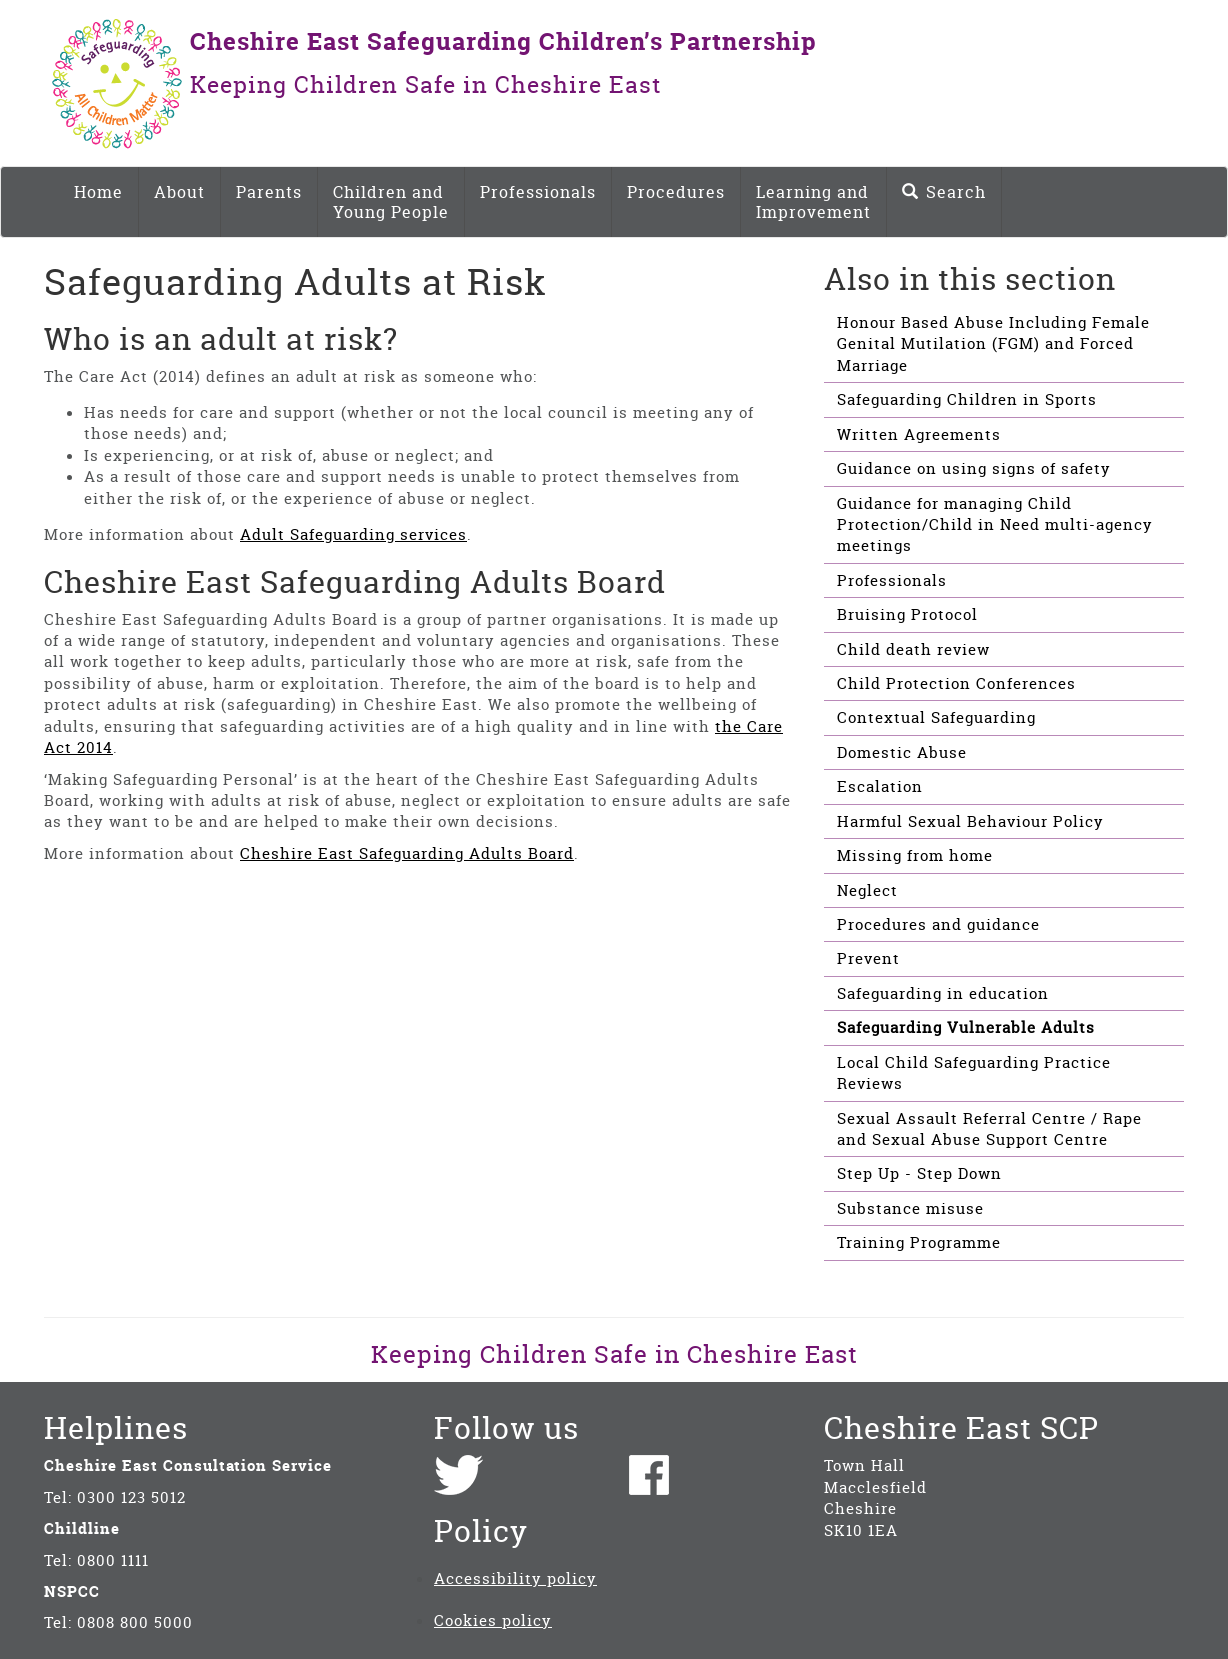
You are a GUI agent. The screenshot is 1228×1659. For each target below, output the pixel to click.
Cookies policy (493, 1620)
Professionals (538, 192)
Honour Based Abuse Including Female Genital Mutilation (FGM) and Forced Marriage (993, 344)
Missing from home (915, 855)
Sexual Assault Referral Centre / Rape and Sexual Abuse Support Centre (989, 1129)
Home (98, 192)
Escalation (880, 786)
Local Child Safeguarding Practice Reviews (974, 1073)
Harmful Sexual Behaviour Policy (970, 821)
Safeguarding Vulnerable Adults (966, 1027)
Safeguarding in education (943, 993)
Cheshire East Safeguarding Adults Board (407, 853)
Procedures (676, 192)
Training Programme (919, 1242)
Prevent (868, 958)
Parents (269, 192)
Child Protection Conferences (956, 683)
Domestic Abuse (902, 752)
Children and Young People (391, 202)
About (179, 192)
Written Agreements (919, 434)
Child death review (913, 649)
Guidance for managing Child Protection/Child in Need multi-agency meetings (995, 525)
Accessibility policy (515, 1578)
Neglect (867, 890)
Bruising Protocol (907, 614)
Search (944, 192)
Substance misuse (910, 1208)
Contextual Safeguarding (936, 717)
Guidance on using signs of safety (974, 468)
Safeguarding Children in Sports (967, 399)
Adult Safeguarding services (353, 534)
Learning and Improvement (813, 202)
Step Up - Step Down (919, 1173)
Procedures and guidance (938, 924)
